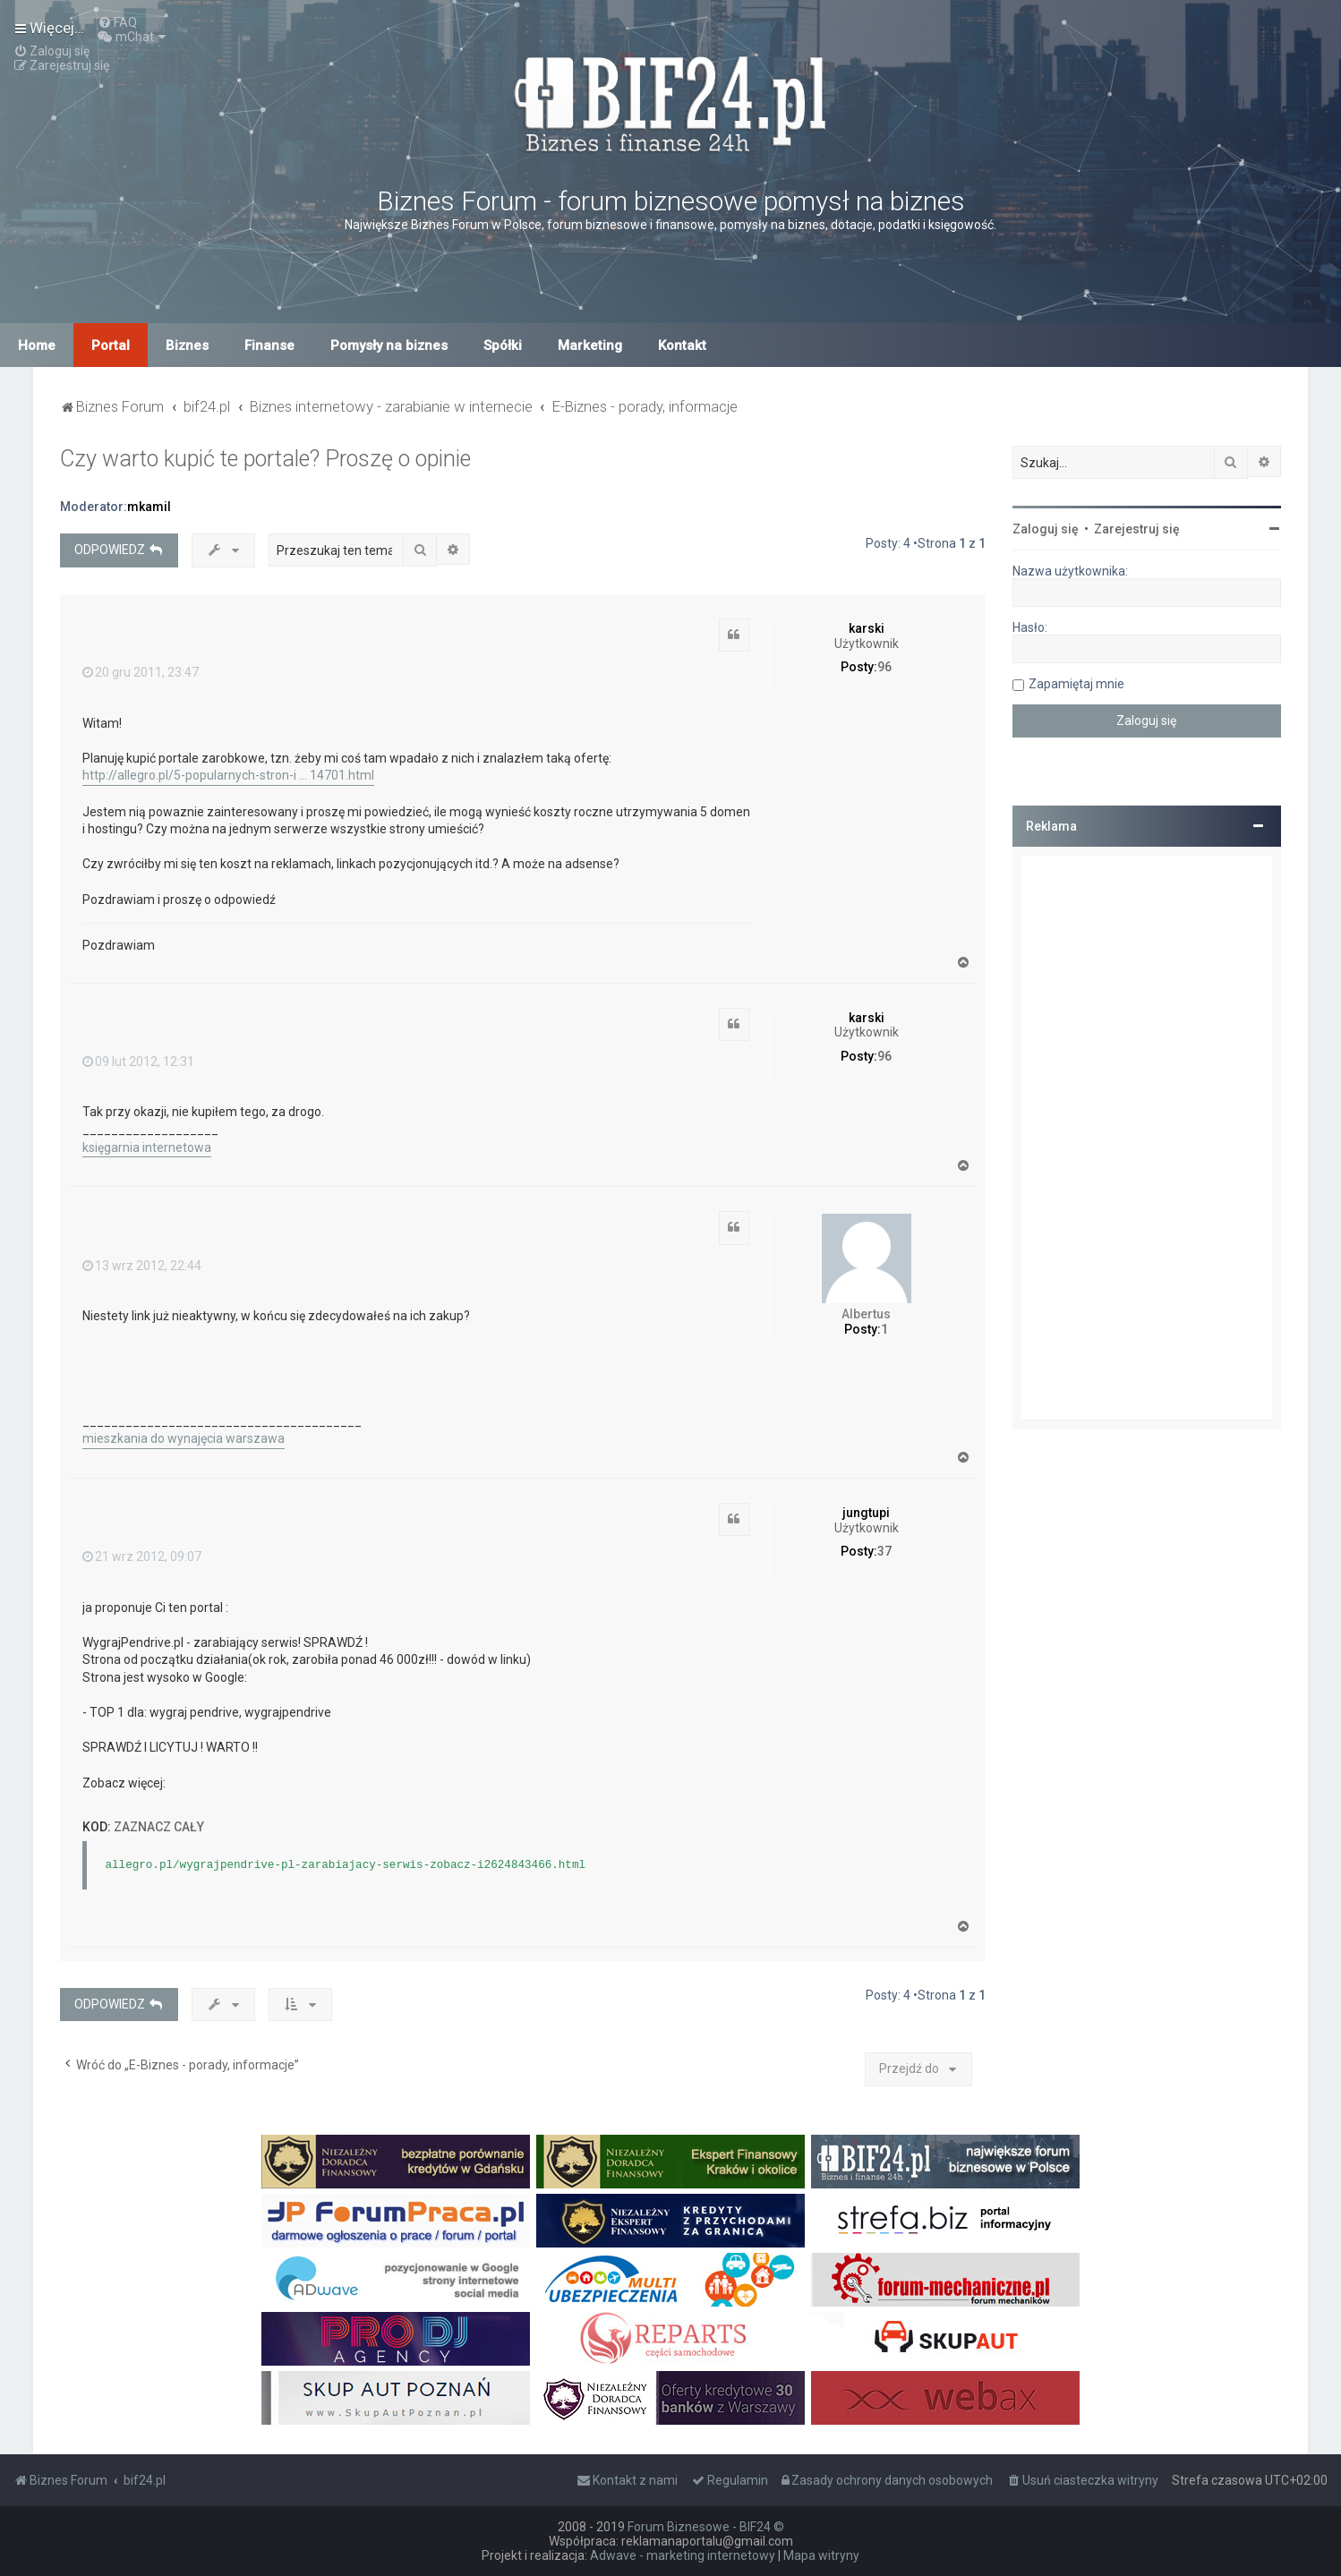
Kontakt (682, 345)
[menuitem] (117, 22)
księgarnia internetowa (146, 1147)
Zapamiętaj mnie (1076, 684)
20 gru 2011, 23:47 (140, 672)
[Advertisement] (1147, 1137)
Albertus (866, 1314)
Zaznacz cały (159, 1827)
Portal (110, 345)
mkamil (149, 506)
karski (866, 628)
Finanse (269, 345)
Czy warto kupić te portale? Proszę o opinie (265, 459)
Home (37, 345)
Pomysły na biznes (389, 345)
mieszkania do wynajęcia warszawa (183, 1438)
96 (884, 667)
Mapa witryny (821, 2555)
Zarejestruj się (1137, 529)
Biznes (187, 345)
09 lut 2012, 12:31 (138, 1061)
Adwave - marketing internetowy (682, 2555)
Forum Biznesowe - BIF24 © (706, 2527)
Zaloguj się (1045, 529)
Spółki (502, 345)
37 (884, 1551)
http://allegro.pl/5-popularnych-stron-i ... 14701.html (228, 775)
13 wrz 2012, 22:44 (141, 1265)
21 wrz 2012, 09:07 (141, 1556)
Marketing (590, 345)
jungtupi (866, 1513)
